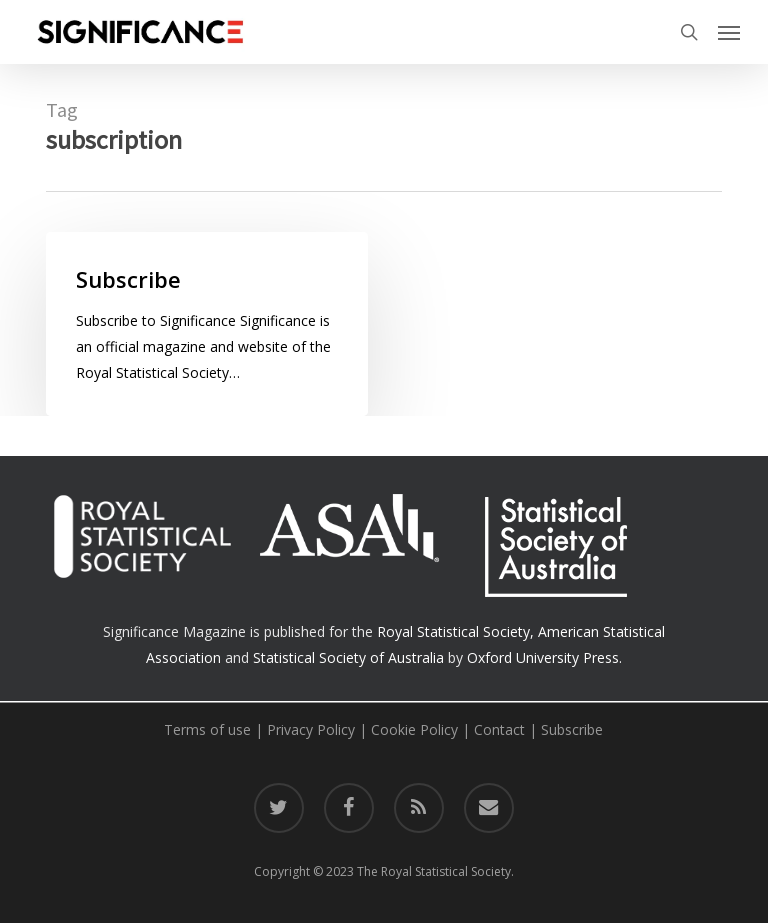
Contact (499, 729)
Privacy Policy (311, 729)
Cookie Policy (414, 729)
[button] (729, 32)
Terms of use (207, 729)
